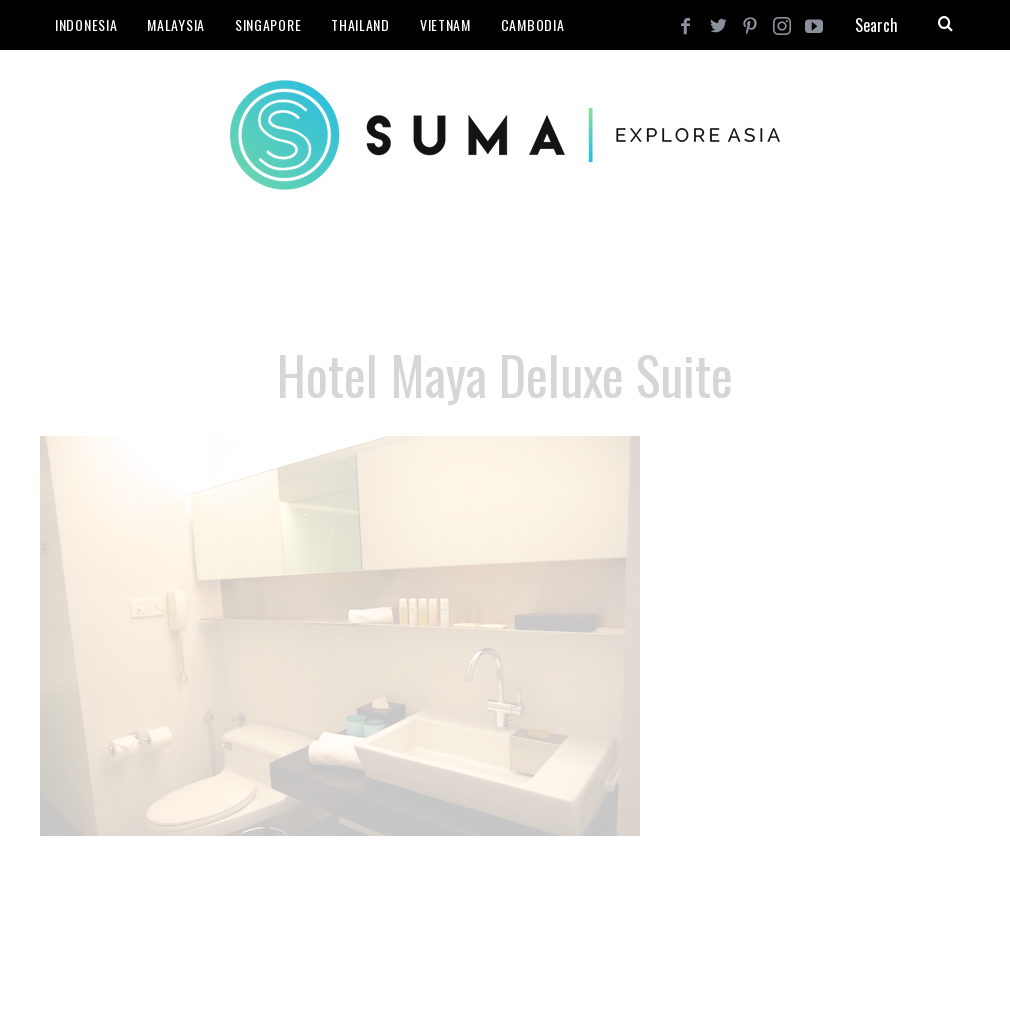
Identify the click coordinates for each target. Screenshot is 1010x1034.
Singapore (268, 24)
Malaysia (176, 24)
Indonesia (86, 24)
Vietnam (445, 24)
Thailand (360, 24)
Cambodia (533, 24)
